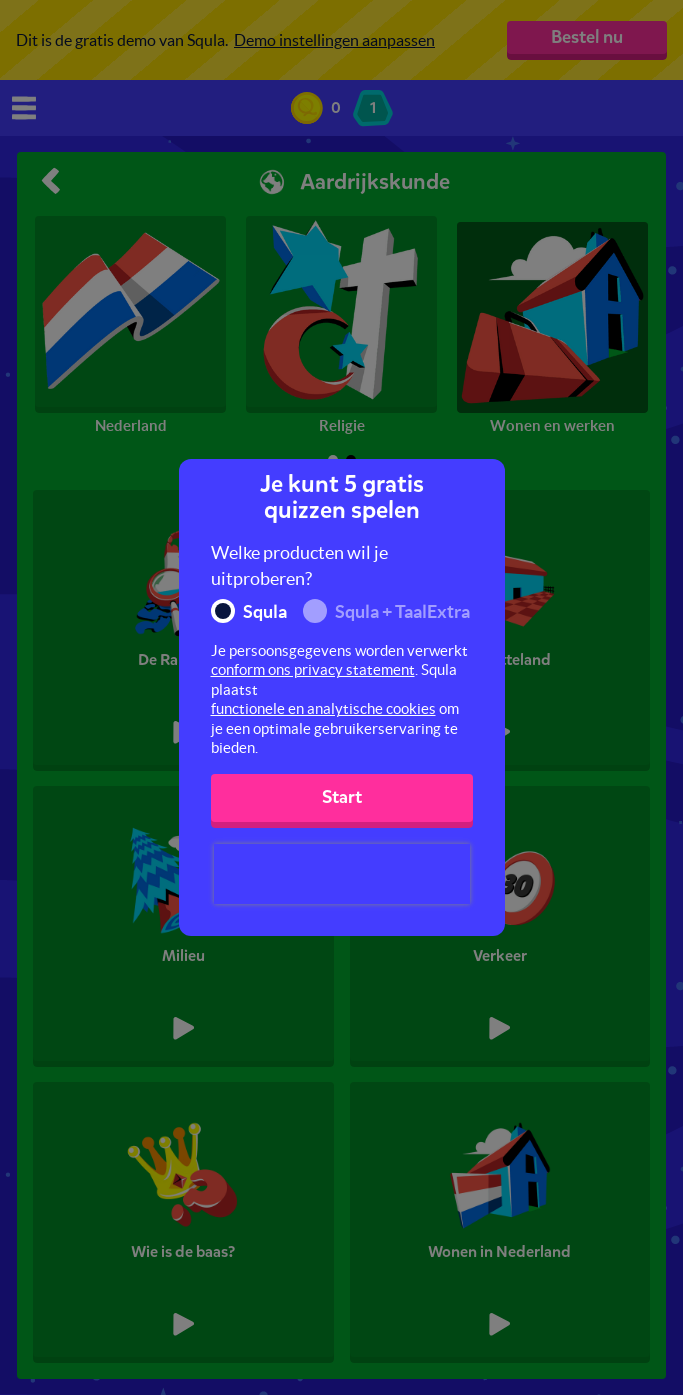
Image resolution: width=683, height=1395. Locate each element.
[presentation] (342, 874)
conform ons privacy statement (313, 669)
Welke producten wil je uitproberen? (299, 565)
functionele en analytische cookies (323, 708)
